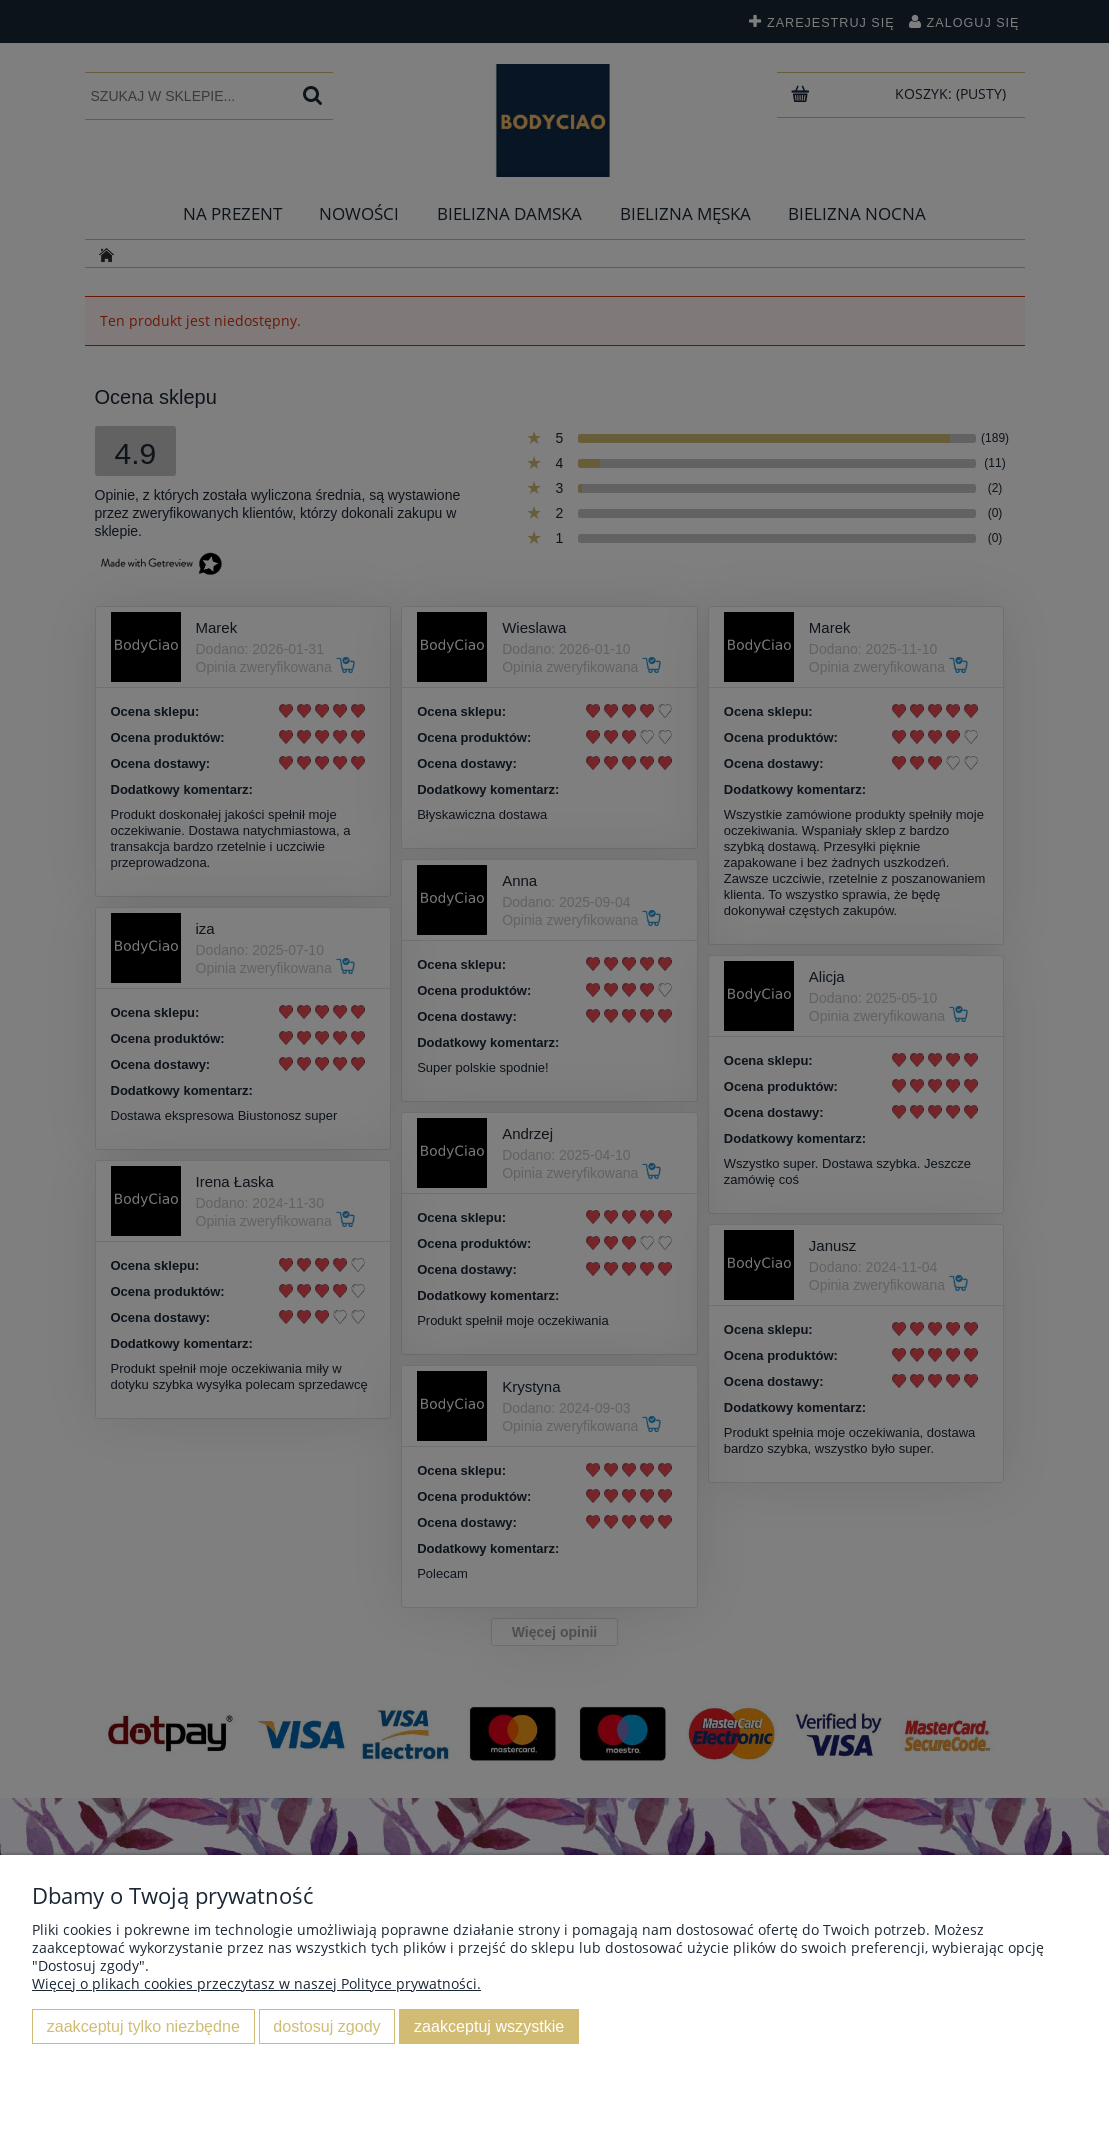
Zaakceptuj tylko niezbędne (143, 2026)
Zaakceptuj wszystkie (489, 2026)
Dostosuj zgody (326, 2026)
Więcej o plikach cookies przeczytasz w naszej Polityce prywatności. (256, 1983)
